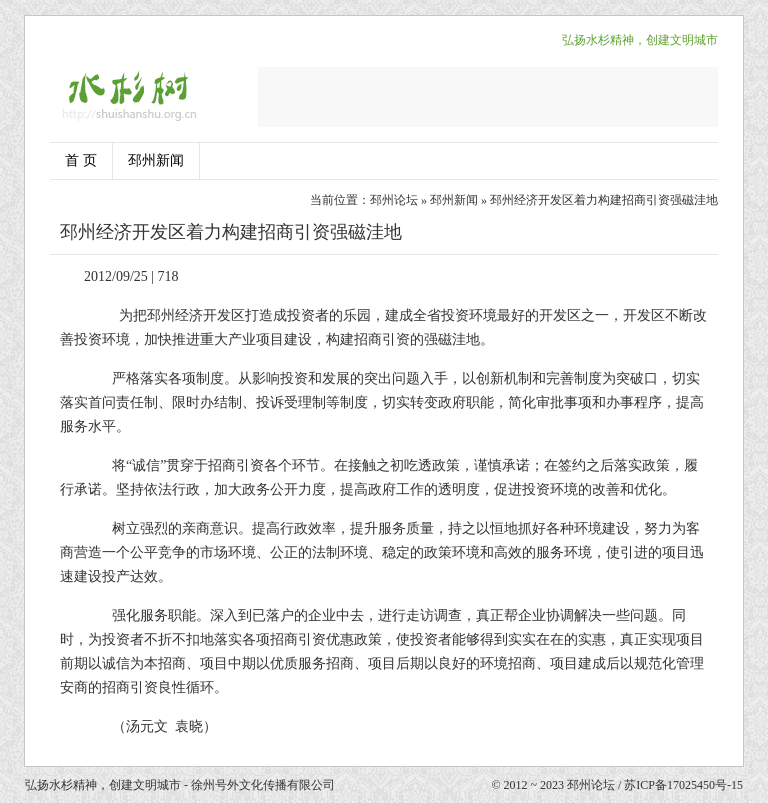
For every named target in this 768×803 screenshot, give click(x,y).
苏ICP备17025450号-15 (683, 785)
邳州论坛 (394, 200)
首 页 (81, 160)
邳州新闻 (156, 160)
